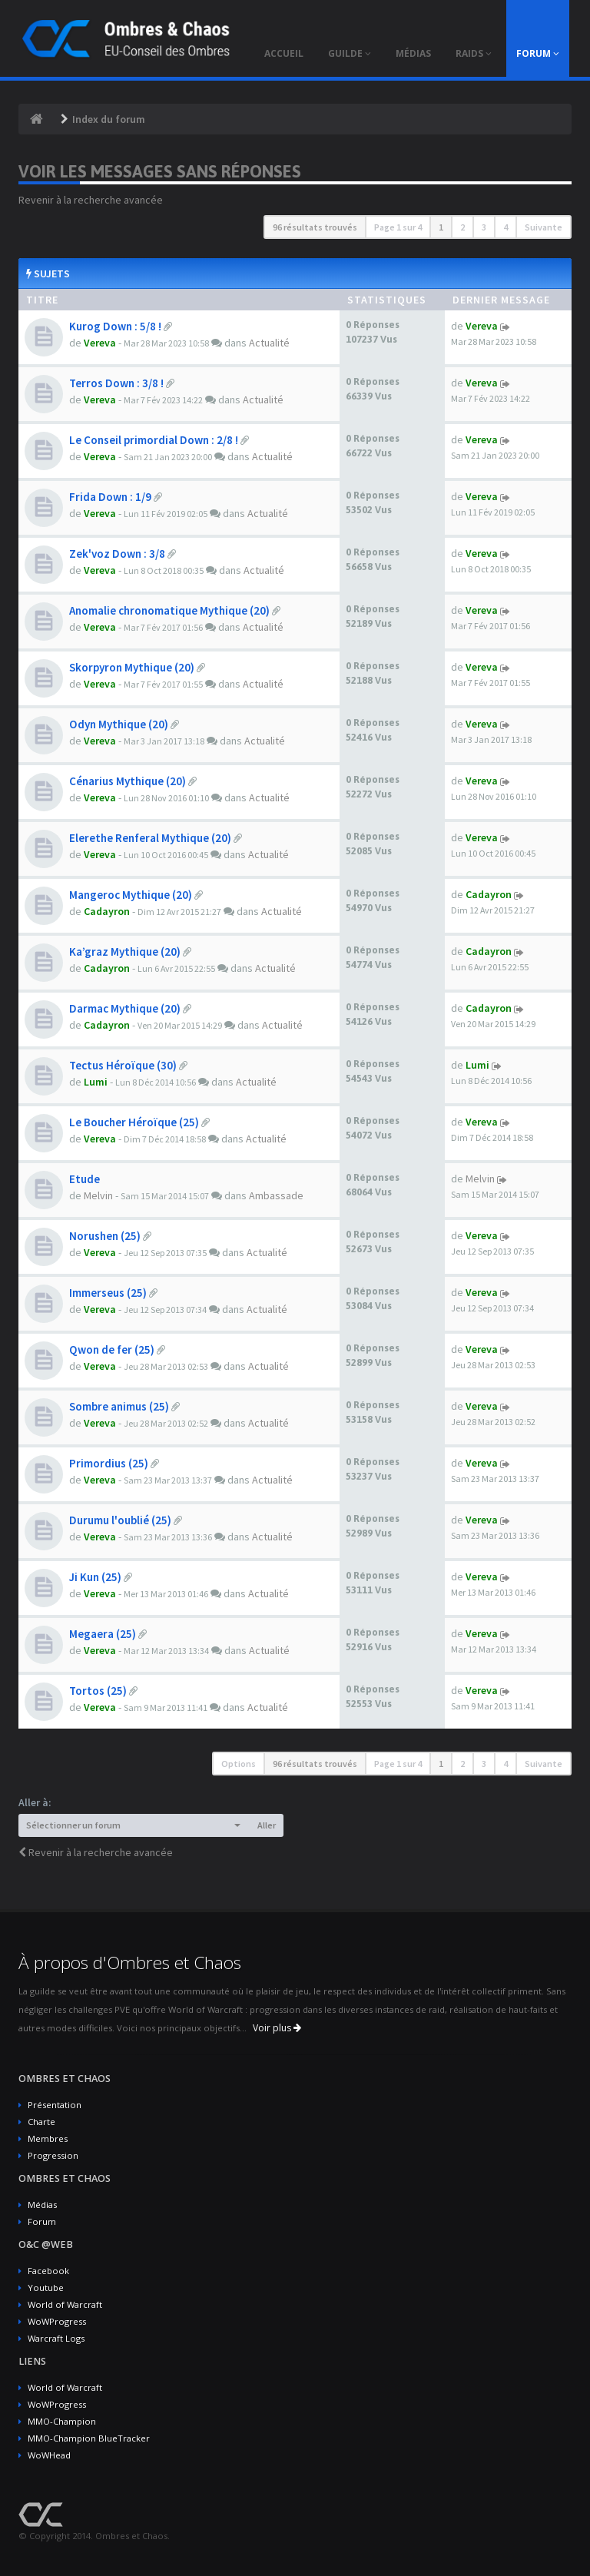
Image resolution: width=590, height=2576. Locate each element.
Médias (42, 2204)
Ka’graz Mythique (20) (125, 951)
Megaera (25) (102, 1633)
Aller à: (34, 1802)
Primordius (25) (108, 1463)
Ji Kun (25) (95, 1577)
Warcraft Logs (56, 2338)
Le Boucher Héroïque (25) (134, 1122)
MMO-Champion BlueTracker (89, 2438)
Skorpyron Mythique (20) (131, 667)
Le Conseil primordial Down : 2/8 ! (153, 440)
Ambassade (276, 1195)
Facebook (48, 2270)
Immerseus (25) (108, 1292)
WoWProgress (57, 2321)
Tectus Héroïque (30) (123, 1065)
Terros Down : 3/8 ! (116, 383)
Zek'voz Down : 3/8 (117, 553)
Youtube (46, 2287)
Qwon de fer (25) (111, 1349)
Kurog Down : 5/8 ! (115, 326)
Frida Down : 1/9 (110, 496)
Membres (48, 2138)
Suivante (543, 227)
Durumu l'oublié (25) (120, 1520)
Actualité (269, 343)
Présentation (54, 2104)
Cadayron (107, 911)
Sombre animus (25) (119, 1406)
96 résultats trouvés (315, 227)
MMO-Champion (62, 2421)
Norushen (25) (105, 1235)
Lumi (96, 1082)
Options (238, 1763)
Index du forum (108, 119)
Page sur (398, 227)
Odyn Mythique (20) (118, 724)
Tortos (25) (98, 1690)
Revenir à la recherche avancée (90, 200)
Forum (42, 2221)
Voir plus (277, 2027)
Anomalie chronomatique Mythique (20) (169, 610)
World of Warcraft (65, 2304)
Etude (84, 1179)
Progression (53, 2155)
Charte (41, 2121)
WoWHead (49, 2455)
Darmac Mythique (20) (125, 1008)
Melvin (98, 1195)
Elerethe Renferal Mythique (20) (150, 837)
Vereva (100, 343)
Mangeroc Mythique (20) (130, 894)
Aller (266, 1825)
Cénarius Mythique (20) (127, 781)
